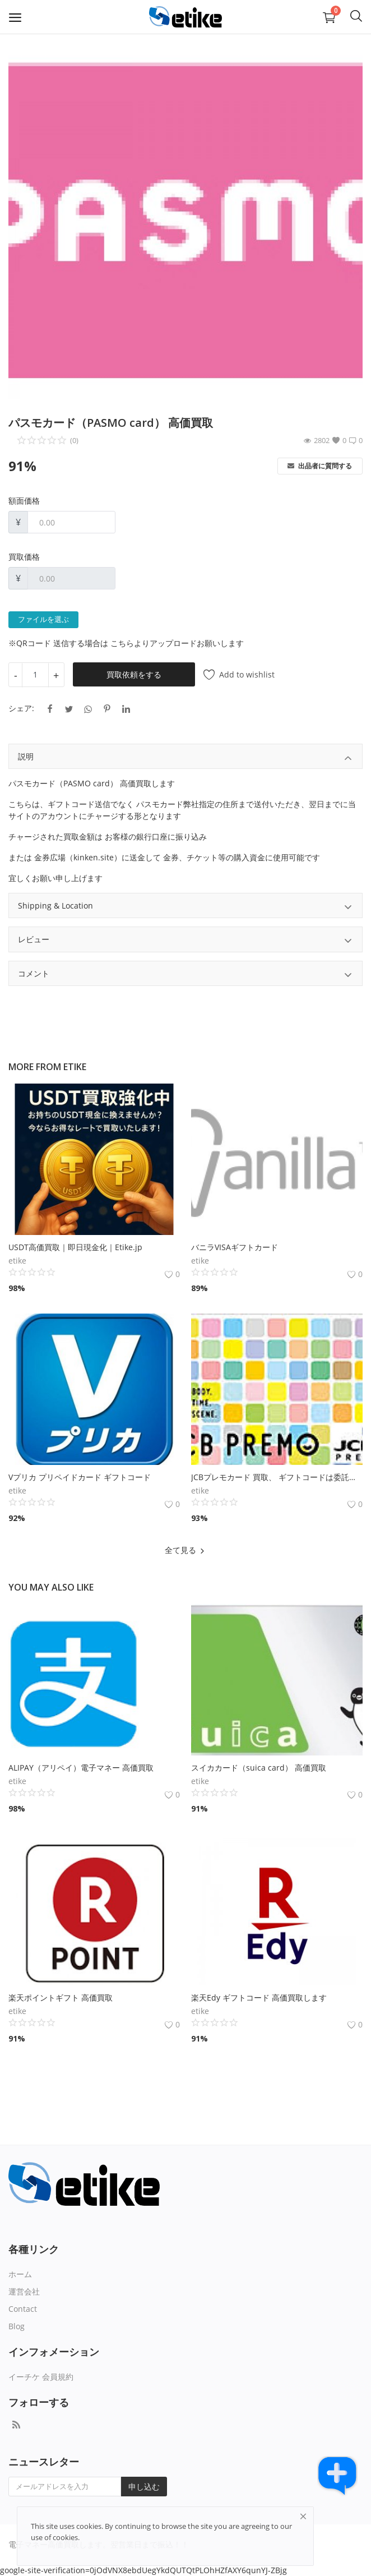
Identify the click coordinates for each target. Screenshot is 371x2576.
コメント (185, 975)
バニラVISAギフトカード (234, 1247)
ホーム (20, 2274)
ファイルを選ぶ (43, 620)
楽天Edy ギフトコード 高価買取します (259, 1997)
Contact (22, 2308)
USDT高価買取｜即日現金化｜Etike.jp (75, 1247)
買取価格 (24, 556)
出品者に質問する (319, 466)
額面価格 (24, 500)
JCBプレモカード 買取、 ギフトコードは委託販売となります (277, 1477)
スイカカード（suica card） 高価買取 (258, 1767)
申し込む (144, 2486)
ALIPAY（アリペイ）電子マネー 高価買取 (81, 1767)
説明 (185, 758)
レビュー (185, 940)
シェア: (21, 708)
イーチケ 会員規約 (40, 2376)
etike (74, 1067)
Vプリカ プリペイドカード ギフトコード (79, 1477)
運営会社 (24, 2291)
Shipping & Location (185, 907)
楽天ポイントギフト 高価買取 (60, 1997)
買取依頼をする (133, 674)
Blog (16, 2326)
